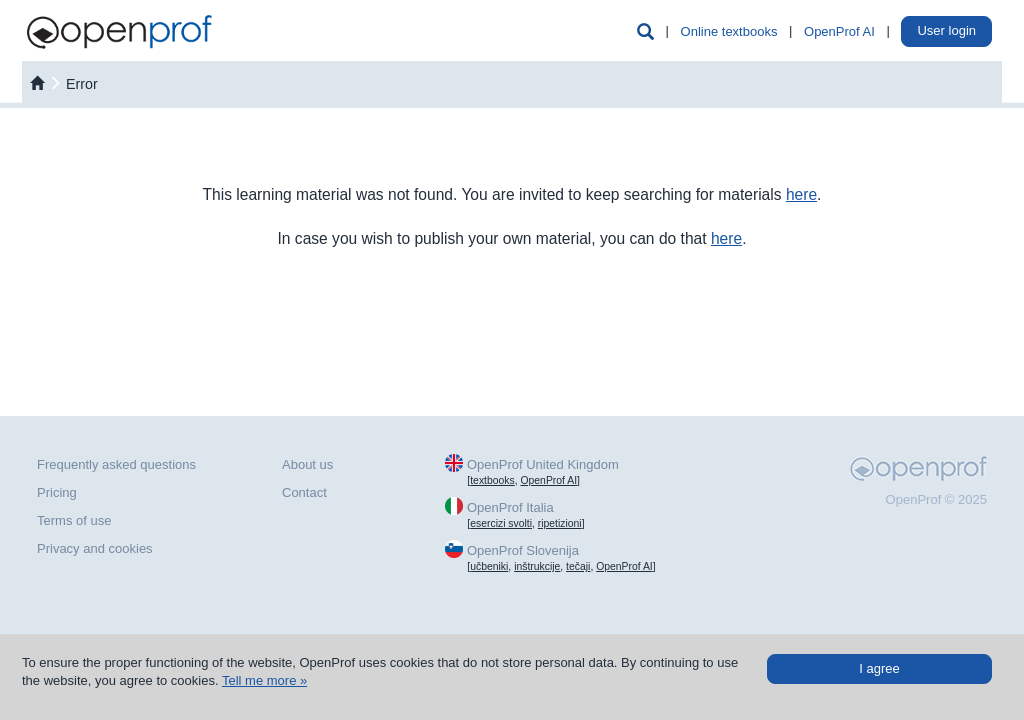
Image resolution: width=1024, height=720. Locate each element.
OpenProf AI (839, 31)
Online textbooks (729, 31)
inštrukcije (537, 566)
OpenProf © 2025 (936, 499)
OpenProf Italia (510, 507)
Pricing (57, 492)
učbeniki (489, 566)
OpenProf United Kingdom (543, 464)
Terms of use (74, 520)
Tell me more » (264, 680)
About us (307, 464)
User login (946, 30)
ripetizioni (560, 523)
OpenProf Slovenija (523, 550)
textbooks (492, 480)
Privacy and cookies (95, 548)
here (801, 194)
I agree (879, 668)
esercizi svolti (501, 523)
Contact (304, 492)
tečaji (578, 566)
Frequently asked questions (116, 464)
